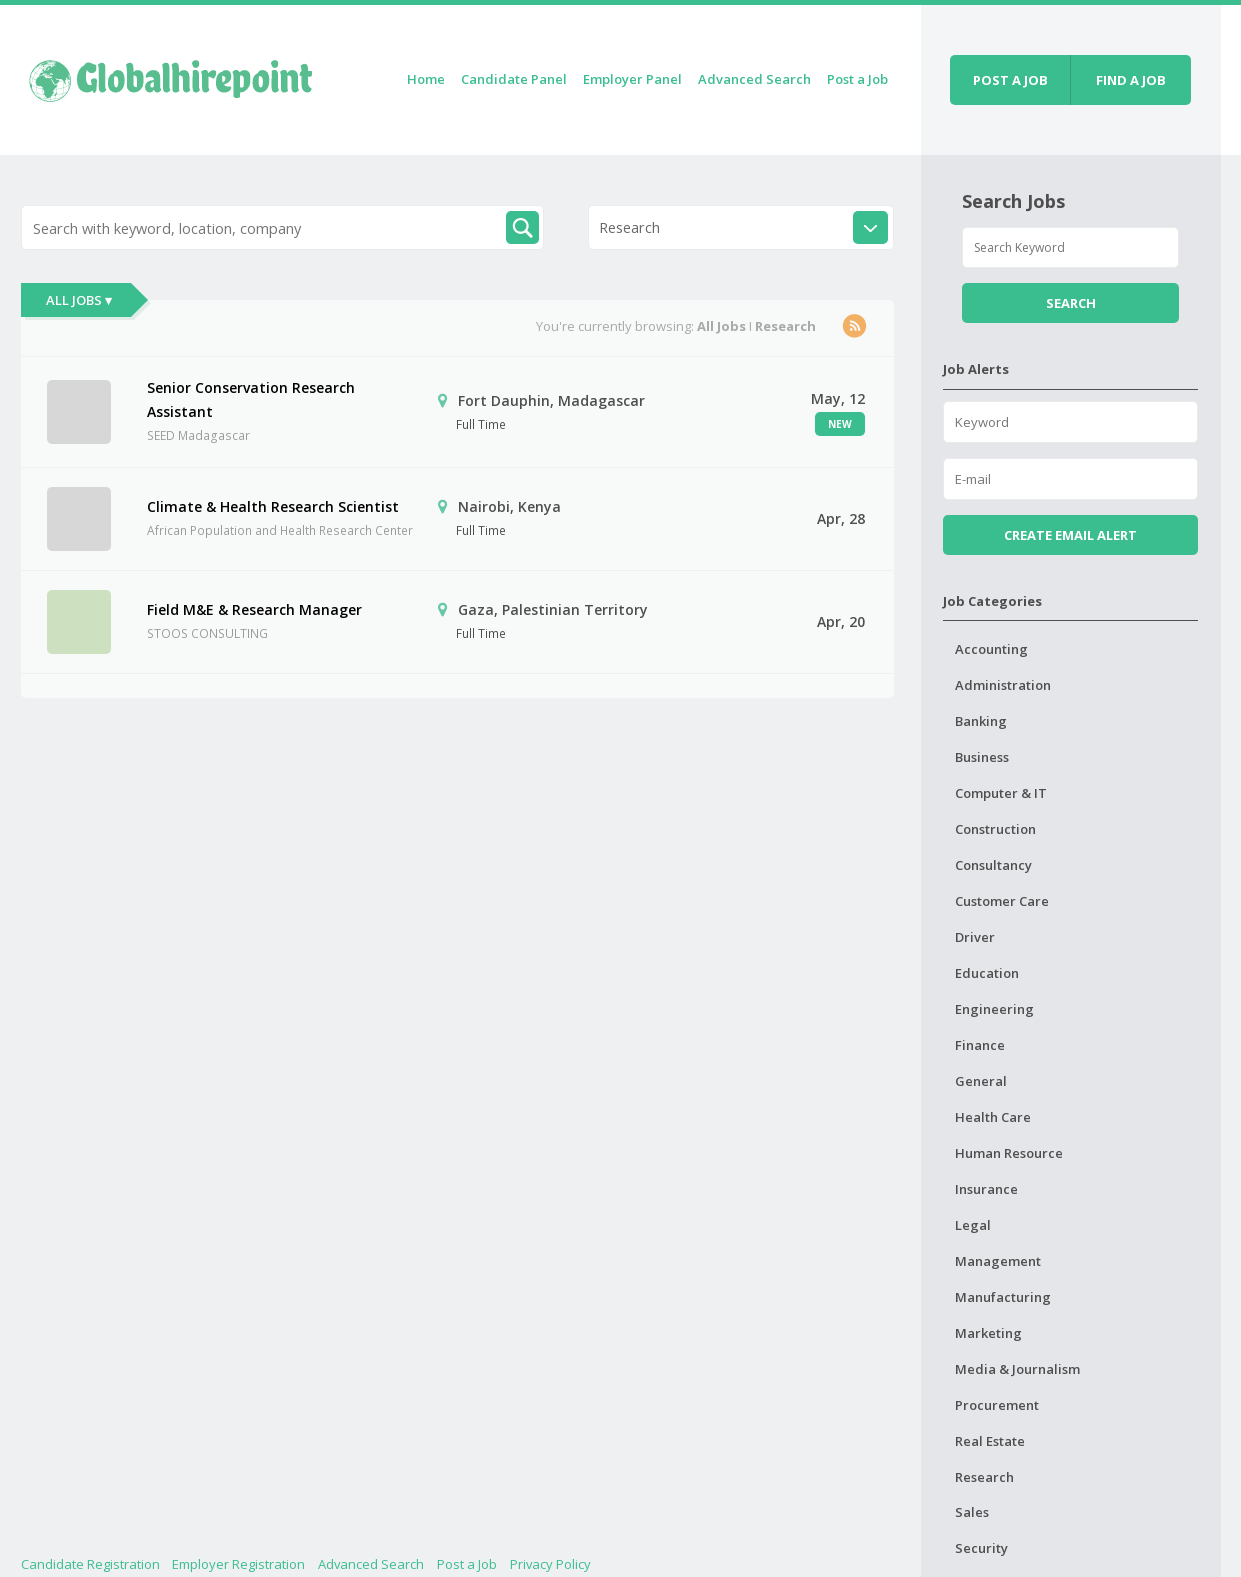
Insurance (986, 1189)
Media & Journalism (1017, 1369)
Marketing (988, 1333)
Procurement (997, 1405)
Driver (975, 937)
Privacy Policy (550, 1564)
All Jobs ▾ (79, 300)
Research (984, 1477)
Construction (995, 829)
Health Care (993, 1117)
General (981, 1081)
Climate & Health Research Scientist (273, 506)
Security (981, 1548)
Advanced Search (754, 79)
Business (982, 757)
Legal (973, 1225)
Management (998, 1261)
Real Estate (990, 1441)
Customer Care (1002, 901)
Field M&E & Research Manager (254, 609)
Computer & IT (1001, 793)
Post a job (1010, 80)
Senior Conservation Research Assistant (251, 399)
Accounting (991, 649)
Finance (980, 1045)
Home (426, 79)
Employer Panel (632, 79)
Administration (1003, 685)
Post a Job (857, 79)
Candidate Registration (90, 1564)
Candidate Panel (514, 79)
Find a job (1131, 80)
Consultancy (993, 865)
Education (987, 973)
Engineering (994, 1009)
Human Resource (1009, 1153)
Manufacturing (1003, 1297)
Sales (972, 1512)
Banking (981, 721)
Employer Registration (238, 1564)
